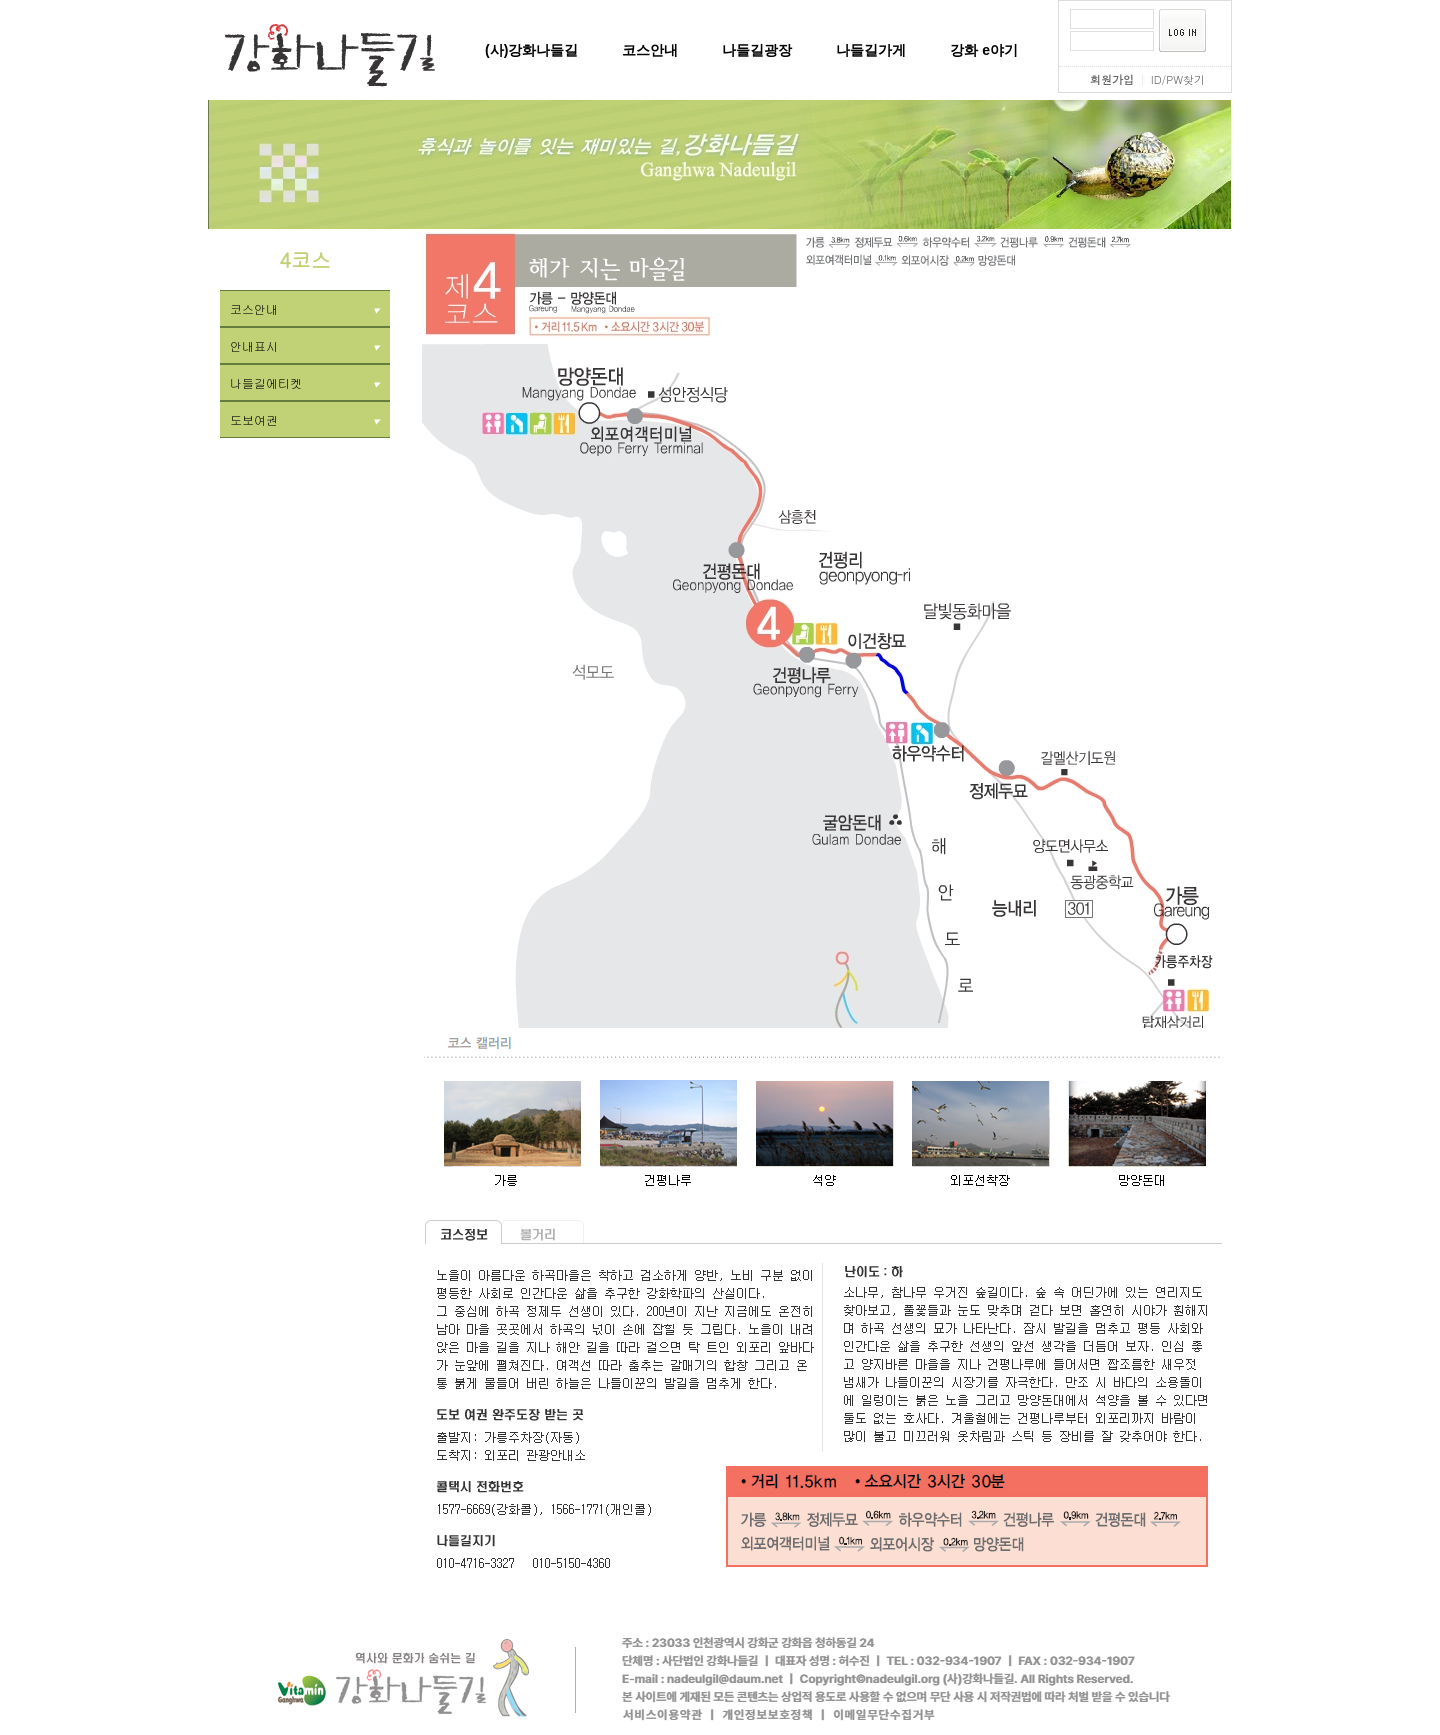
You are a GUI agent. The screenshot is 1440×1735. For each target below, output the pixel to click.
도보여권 (305, 419)
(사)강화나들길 (531, 50)
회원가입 (1112, 79)
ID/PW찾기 (1178, 79)
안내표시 (305, 345)
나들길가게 (871, 50)
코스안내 (650, 50)
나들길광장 (757, 50)
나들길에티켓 (305, 382)
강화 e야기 (984, 50)
